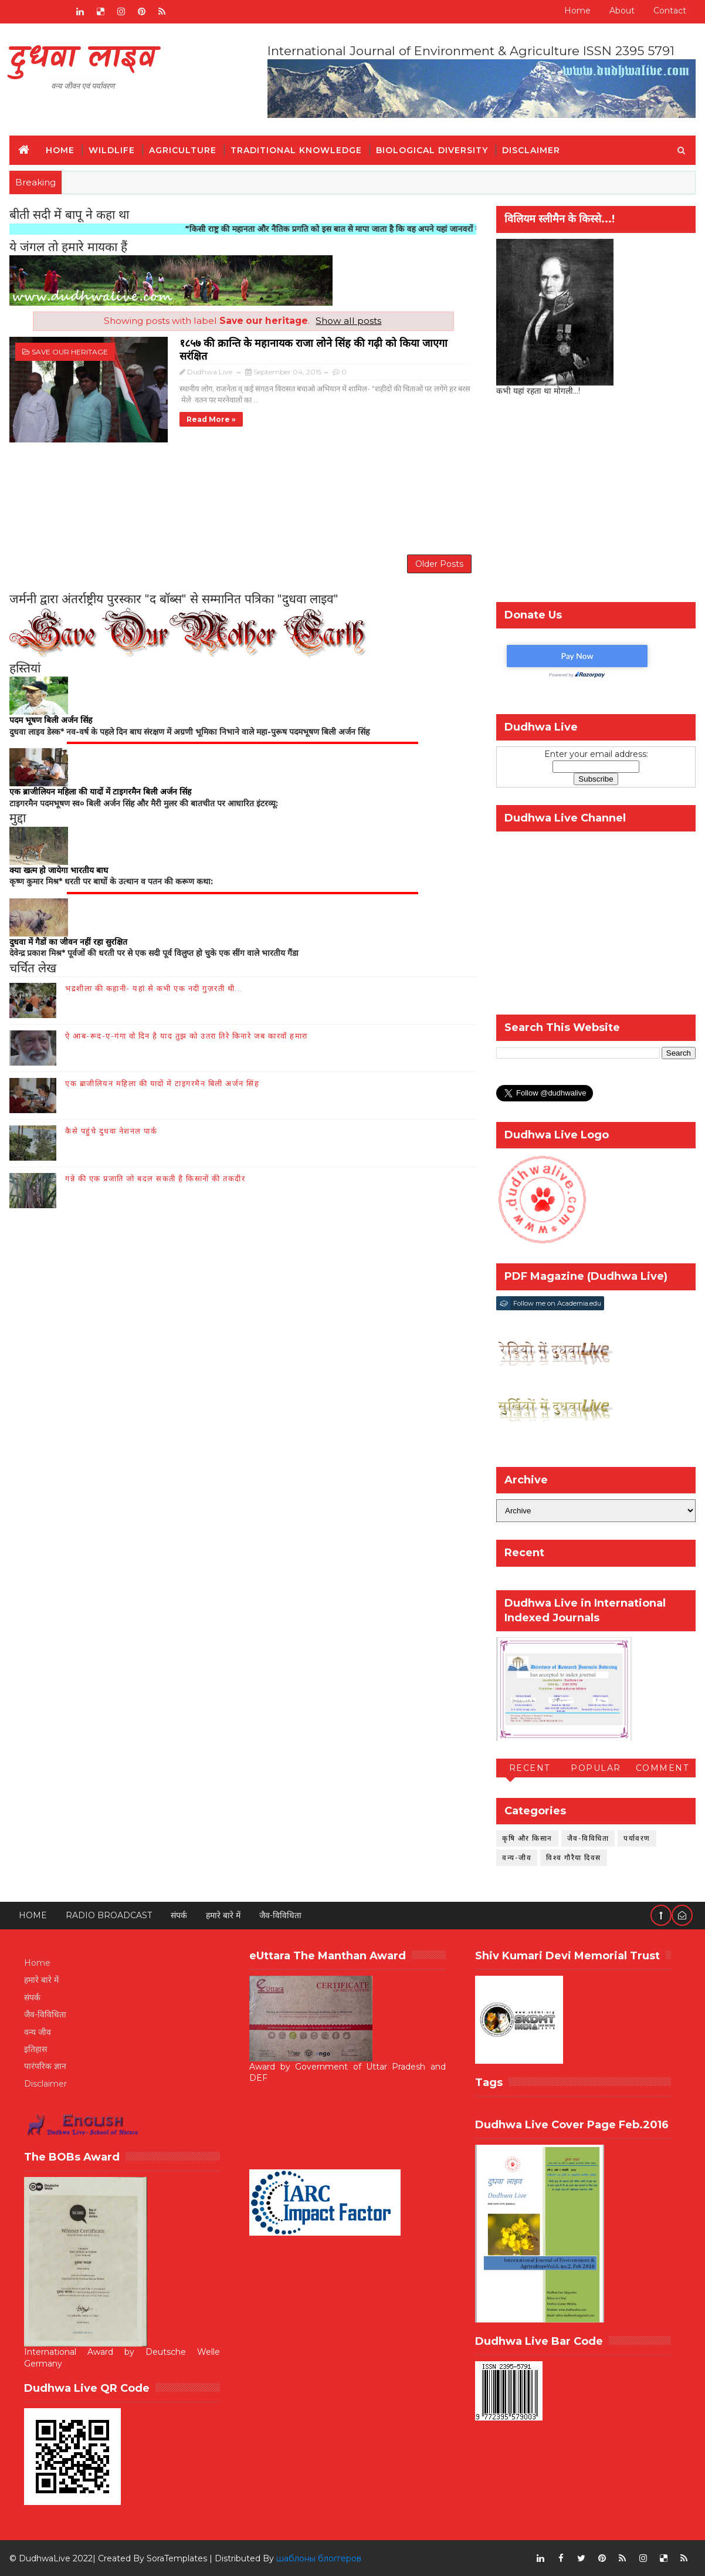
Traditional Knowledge (296, 150)
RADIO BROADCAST (109, 1915)
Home (577, 10)
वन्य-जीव (516, 1857)
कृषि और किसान (527, 1838)
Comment (662, 1768)
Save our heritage (70, 351)
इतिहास (35, 2049)
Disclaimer (531, 150)
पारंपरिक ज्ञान (45, 2066)
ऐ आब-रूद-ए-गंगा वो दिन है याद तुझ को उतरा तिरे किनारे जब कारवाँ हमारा (186, 1035)
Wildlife (112, 150)
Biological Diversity (432, 150)
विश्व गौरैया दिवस (573, 1857)
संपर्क (179, 1915)
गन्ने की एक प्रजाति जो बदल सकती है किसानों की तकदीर (155, 1178)
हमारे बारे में (223, 1915)
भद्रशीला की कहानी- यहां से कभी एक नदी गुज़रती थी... (154, 988)
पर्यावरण (636, 1838)
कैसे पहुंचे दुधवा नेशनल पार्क (111, 1130)
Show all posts (348, 320)
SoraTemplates (177, 2558)
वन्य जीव (37, 2032)
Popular (596, 1768)
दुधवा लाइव (82, 59)
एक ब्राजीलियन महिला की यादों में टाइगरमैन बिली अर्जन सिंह (162, 1083)
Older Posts (439, 564)
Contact (669, 10)
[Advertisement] (242, 497)
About (622, 10)
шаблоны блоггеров (318, 2558)
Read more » (211, 419)
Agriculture (182, 150)
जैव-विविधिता (588, 1838)
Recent (529, 1768)
